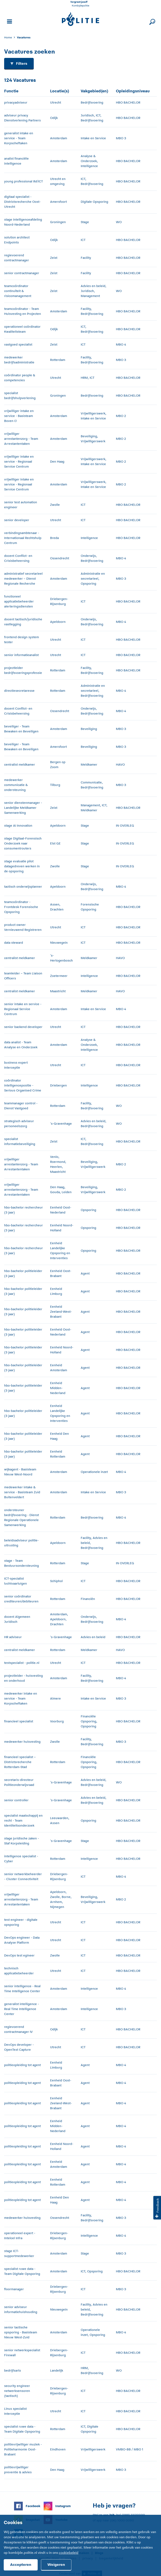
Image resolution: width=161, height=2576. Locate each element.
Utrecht (55, 102)
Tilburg (55, 785)
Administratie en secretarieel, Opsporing (93, 578)
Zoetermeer (58, 976)
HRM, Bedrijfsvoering (92, 2370)
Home (8, 37)
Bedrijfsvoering (92, 102)
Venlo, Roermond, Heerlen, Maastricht (58, 1164)
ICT (83, 240)
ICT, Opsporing (92, 2271)
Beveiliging (89, 729)
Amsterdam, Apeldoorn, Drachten (59, 1619)
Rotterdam (57, 360)
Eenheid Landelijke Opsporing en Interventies (60, 1250)
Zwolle (55, 505)
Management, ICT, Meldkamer (94, 807)
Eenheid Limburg (56, 1291)
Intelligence (89, 538)
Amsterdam (58, 138)
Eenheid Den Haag (59, 1436)
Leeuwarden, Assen (59, 1820)
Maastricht (58, 991)
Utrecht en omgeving (58, 181)
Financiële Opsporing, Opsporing (89, 1721)
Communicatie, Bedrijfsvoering (92, 784)
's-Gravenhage (61, 1123)
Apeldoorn (58, 622)
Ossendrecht (59, 558)
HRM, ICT (87, 378)
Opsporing (88, 1210)
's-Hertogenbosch (61, 957)
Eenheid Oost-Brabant (60, 1273)
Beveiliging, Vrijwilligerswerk (93, 438)
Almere (55, 1698)
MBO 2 (121, 416)
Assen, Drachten (57, 906)
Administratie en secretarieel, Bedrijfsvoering (93, 691)
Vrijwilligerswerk (93, 2449)
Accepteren (20, 2564)
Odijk (54, 118)
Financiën (88, 1599)
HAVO (120, 764)
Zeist (53, 258)
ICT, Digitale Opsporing (89, 2428)
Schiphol (56, 1581)
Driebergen (58, 1085)
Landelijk (56, 2370)
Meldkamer (89, 764)
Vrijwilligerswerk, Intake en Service (93, 415)
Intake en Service (93, 138)
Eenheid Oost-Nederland (60, 1209)
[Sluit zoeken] (151, 21)
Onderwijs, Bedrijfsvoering (92, 558)
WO (119, 222)
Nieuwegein (59, 943)
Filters (19, 63)
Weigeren (56, 2564)
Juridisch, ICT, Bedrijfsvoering (92, 117)
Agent (85, 1273)
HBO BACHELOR (128, 102)
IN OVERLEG (125, 825)
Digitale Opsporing (94, 202)
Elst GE (55, 843)
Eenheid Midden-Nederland (57, 1388)
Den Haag (57, 461)
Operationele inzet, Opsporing (93, 2332)
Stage (85, 222)
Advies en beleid (93, 1637)
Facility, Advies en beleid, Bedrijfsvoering (94, 1543)
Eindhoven (58, 2449)
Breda (54, 538)
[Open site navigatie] (9, 21)
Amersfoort (58, 202)
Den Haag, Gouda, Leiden (61, 1189)
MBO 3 (121, 138)
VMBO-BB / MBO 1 (129, 2449)
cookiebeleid (68, 2553)
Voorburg (57, 1721)
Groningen (58, 222)
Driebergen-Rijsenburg (59, 601)
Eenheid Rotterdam (57, 1453)
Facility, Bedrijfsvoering (92, 311)
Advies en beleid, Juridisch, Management (93, 291)
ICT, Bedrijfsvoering (92, 181)
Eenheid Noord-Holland (61, 1227)
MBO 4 (121, 344)
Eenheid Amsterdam (58, 1367)
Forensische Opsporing (90, 906)
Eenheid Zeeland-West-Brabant (61, 1312)
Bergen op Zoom (57, 764)
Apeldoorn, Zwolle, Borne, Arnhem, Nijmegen (61, 1899)
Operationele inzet (94, 1472)
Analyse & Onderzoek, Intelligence (89, 161)
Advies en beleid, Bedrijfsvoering (93, 1123)
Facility (86, 258)
